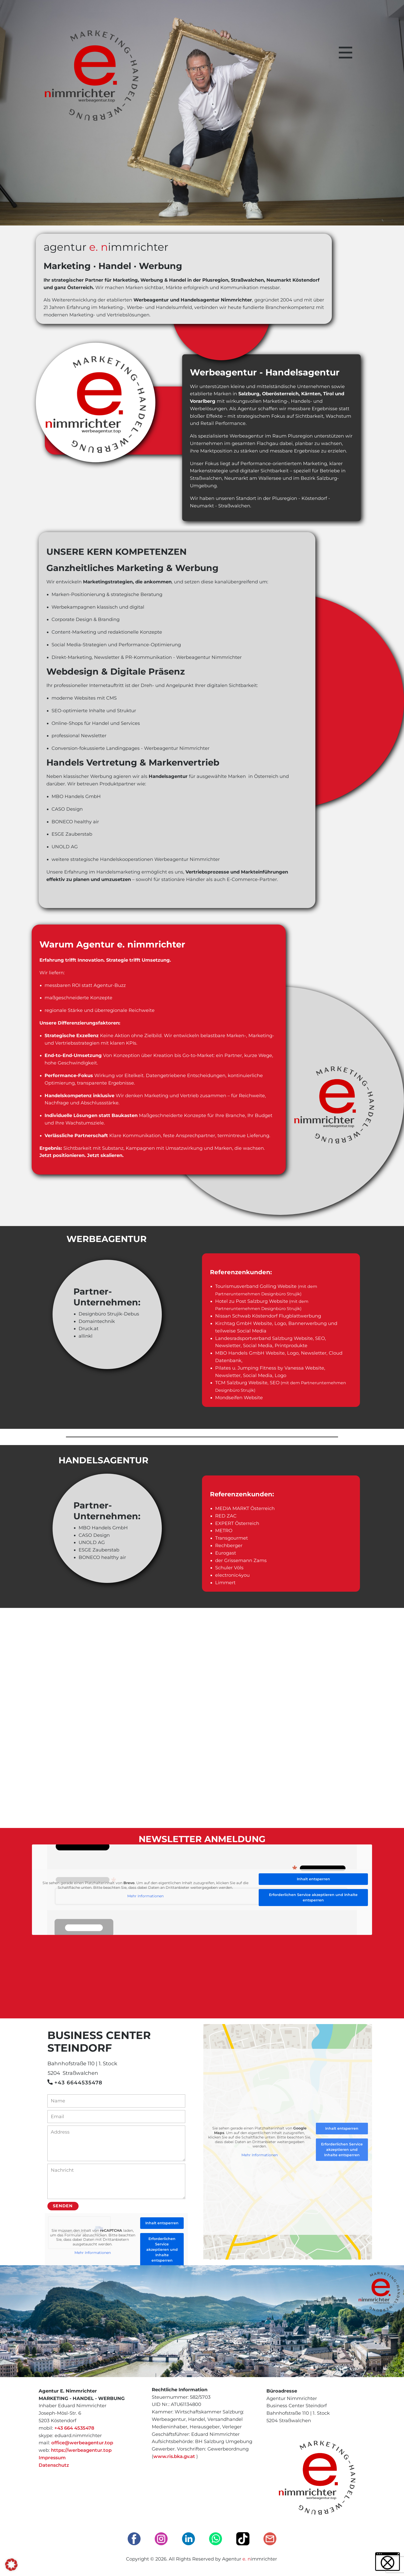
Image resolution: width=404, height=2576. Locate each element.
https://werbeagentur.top (81, 2450)
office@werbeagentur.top (81, 2443)
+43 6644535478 (74, 2082)
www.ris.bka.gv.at (174, 2456)
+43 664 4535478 (74, 2428)
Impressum (52, 2458)
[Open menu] (345, 52)
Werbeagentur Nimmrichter (209, 657)
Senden (63, 2205)
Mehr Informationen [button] (145, 1896)
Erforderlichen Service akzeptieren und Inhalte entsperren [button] (313, 1897)
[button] (11, 2564)
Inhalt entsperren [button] (313, 1879)
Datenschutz (54, 2465)
